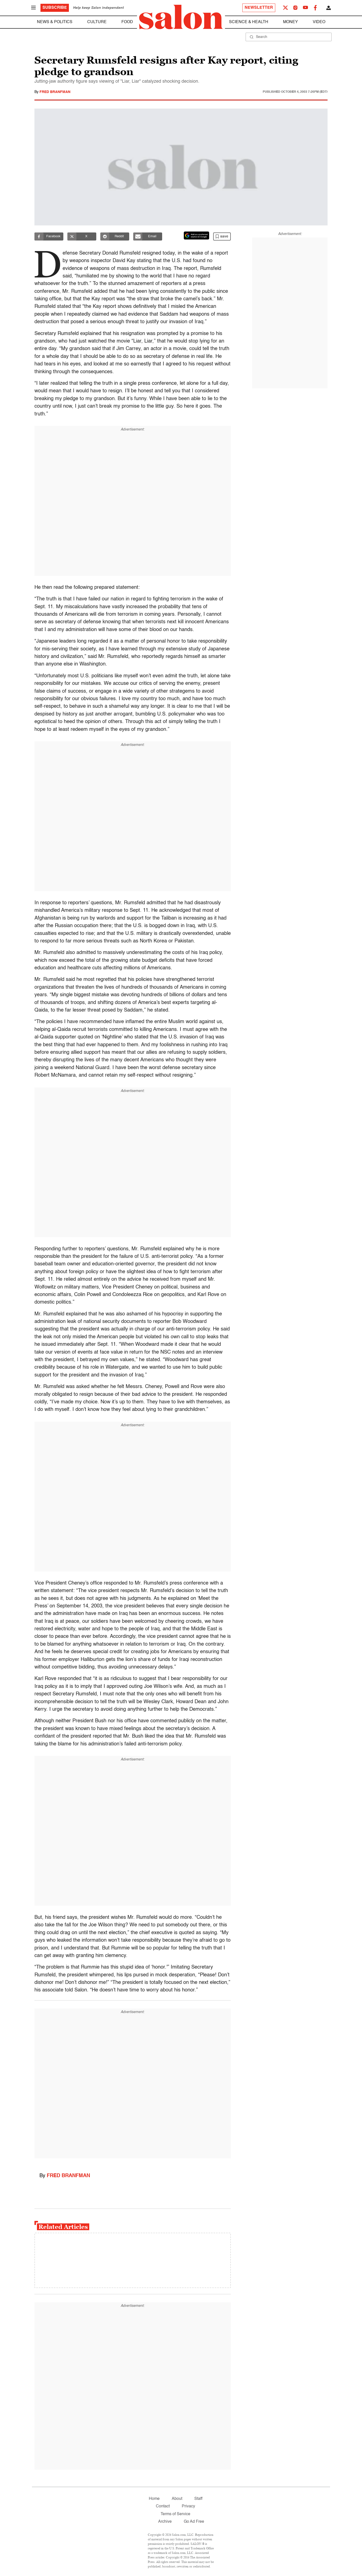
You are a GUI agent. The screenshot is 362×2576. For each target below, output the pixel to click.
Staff (198, 2499)
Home (154, 2499)
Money (290, 22)
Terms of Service (175, 2514)
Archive (165, 2522)
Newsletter (259, 8)
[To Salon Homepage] (181, 17)
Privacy (188, 2506)
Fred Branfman (54, 92)
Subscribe (54, 8)
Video (319, 22)
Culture (97, 22)
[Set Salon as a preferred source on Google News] (196, 235)
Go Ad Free (194, 2522)
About (177, 2499)
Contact (163, 2506)
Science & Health (248, 22)
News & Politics (54, 22)
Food (127, 22)
